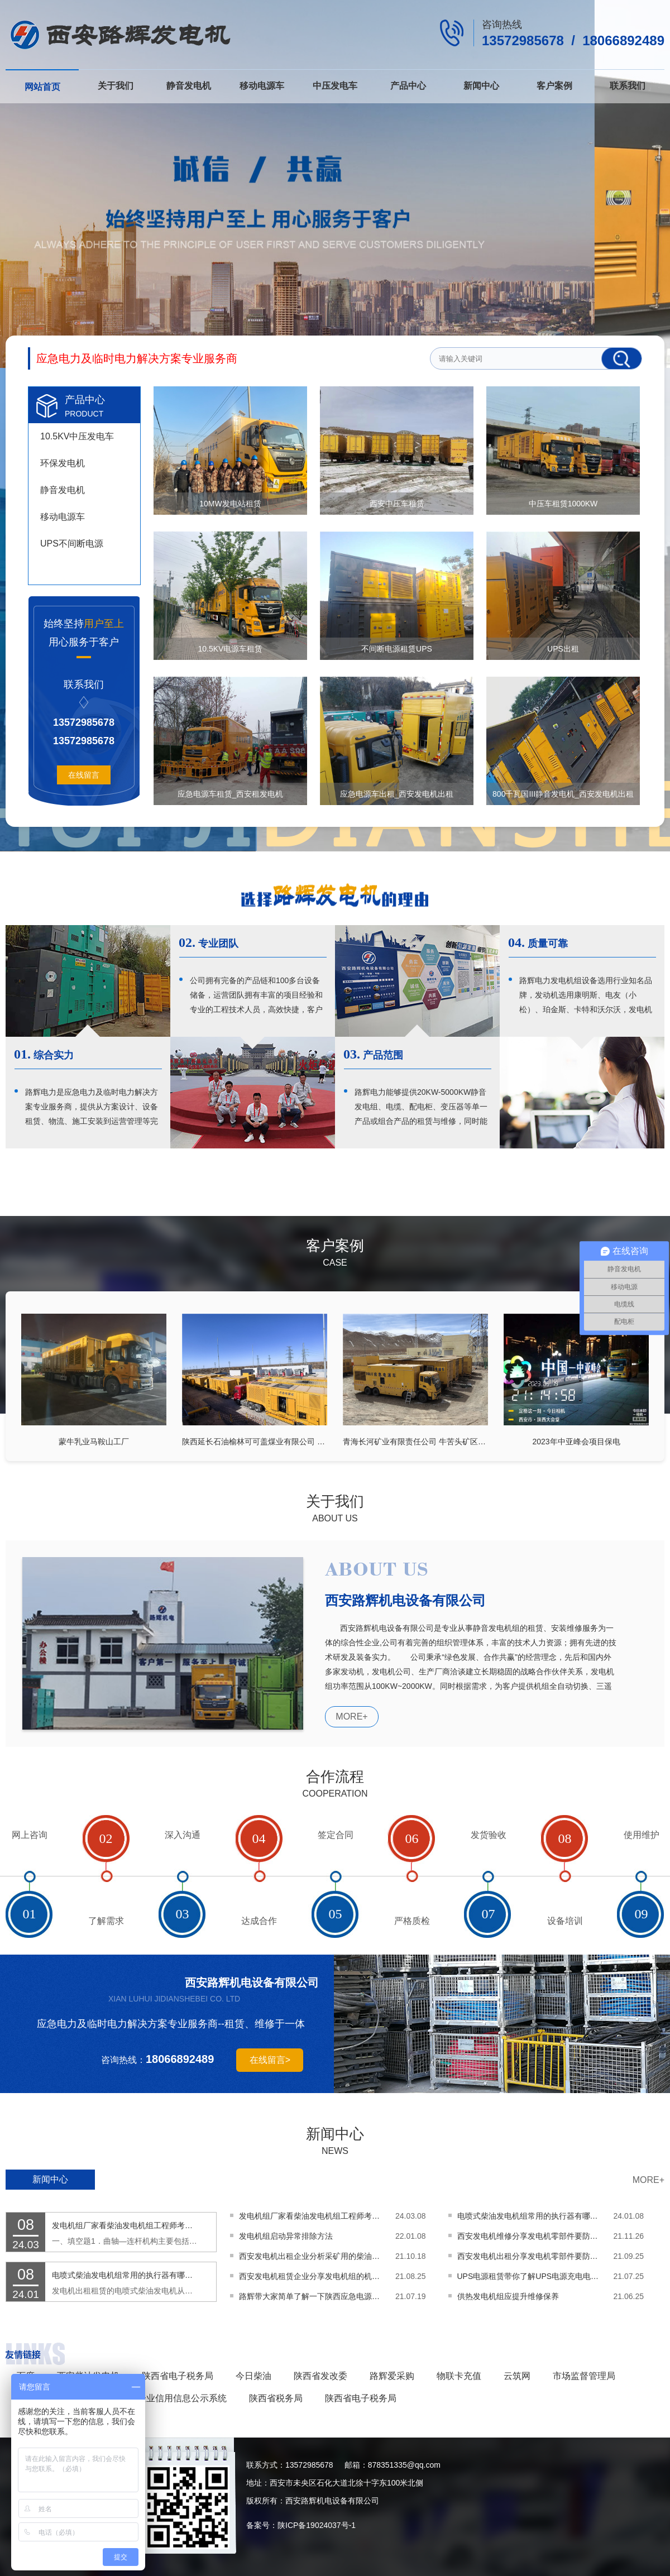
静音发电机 (188, 85)
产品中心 (408, 85)
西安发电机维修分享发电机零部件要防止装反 (529, 2236)
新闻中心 (481, 85)
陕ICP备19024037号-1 (316, 2525)
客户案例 (554, 85)
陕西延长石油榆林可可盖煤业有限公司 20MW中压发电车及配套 (254, 1441)
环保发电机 (62, 463)
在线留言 (83, 774)
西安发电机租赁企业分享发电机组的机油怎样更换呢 (311, 2276)
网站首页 (42, 87)
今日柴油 (253, 2376)
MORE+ (351, 1716)
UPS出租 (563, 648)
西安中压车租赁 (397, 503)
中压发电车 (335, 85)
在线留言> (270, 2060)
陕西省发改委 (320, 2376)
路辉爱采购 (392, 2376)
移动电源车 (262, 85)
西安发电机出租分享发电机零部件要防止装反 (529, 2256)
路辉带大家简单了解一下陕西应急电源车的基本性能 (311, 2296)
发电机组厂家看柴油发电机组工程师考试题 (124, 2225)
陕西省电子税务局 (177, 2376)
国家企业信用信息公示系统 (173, 2398)
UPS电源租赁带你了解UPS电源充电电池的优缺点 (529, 2276)
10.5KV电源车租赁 (230, 648)
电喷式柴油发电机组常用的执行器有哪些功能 (124, 2275)
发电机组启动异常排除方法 (286, 2236)
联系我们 (627, 85)
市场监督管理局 (584, 2376)
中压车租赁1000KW (563, 503)
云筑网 (517, 2376)
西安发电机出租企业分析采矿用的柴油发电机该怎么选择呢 (311, 2256)
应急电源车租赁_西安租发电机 (231, 793)
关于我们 (115, 85)
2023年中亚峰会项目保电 (576, 1441)
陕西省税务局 (276, 2398)
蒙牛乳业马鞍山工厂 (94, 1441)
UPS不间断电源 (71, 543)
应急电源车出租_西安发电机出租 (397, 793)
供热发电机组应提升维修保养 (508, 2296)
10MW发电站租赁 (230, 503)
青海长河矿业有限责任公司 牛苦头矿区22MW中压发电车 (415, 1441)
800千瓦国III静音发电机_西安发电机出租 (563, 793)
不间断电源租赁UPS (396, 648)
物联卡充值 (459, 2376)
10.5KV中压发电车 (77, 436)
